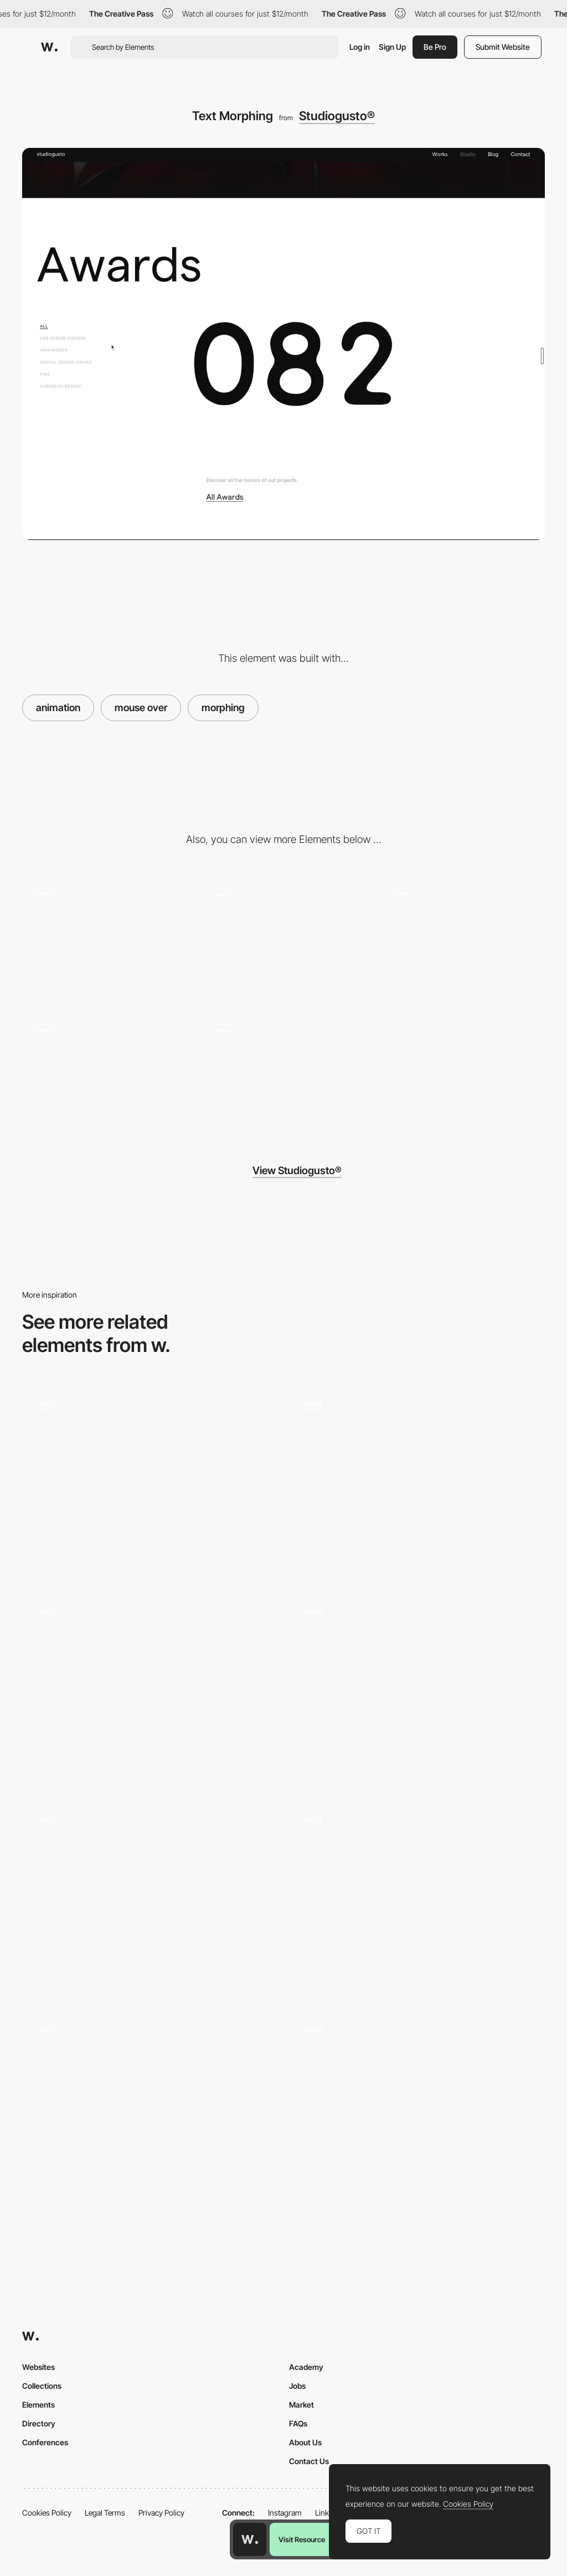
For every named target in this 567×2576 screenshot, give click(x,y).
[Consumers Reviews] (150, 1898)
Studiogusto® (337, 116)
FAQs (298, 2423)
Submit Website (503, 47)
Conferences (45, 2442)
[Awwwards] (49, 47)
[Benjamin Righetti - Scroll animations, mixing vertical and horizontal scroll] (417, 1685)
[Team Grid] (461, 938)
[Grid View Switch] (283, 1074)
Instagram (285, 2512)
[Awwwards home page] (249, 2539)
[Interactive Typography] (150, 1690)
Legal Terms (105, 2512)
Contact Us (309, 2461)
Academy (306, 2367)
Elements (38, 2404)
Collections (41, 2385)
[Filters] (417, 2107)
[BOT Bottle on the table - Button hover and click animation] (150, 1476)
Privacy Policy (161, 2512)
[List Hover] (105, 1074)
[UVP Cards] (417, 1481)
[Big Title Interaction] (105, 938)
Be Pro (435, 47)
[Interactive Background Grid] (417, 1894)
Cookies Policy (46, 2512)
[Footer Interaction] (283, 938)
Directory (38, 2423)
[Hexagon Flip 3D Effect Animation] (150, 2107)
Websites (38, 2367)
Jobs (297, 2385)
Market (301, 2404)
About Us (305, 2442)
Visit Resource (302, 2539)
